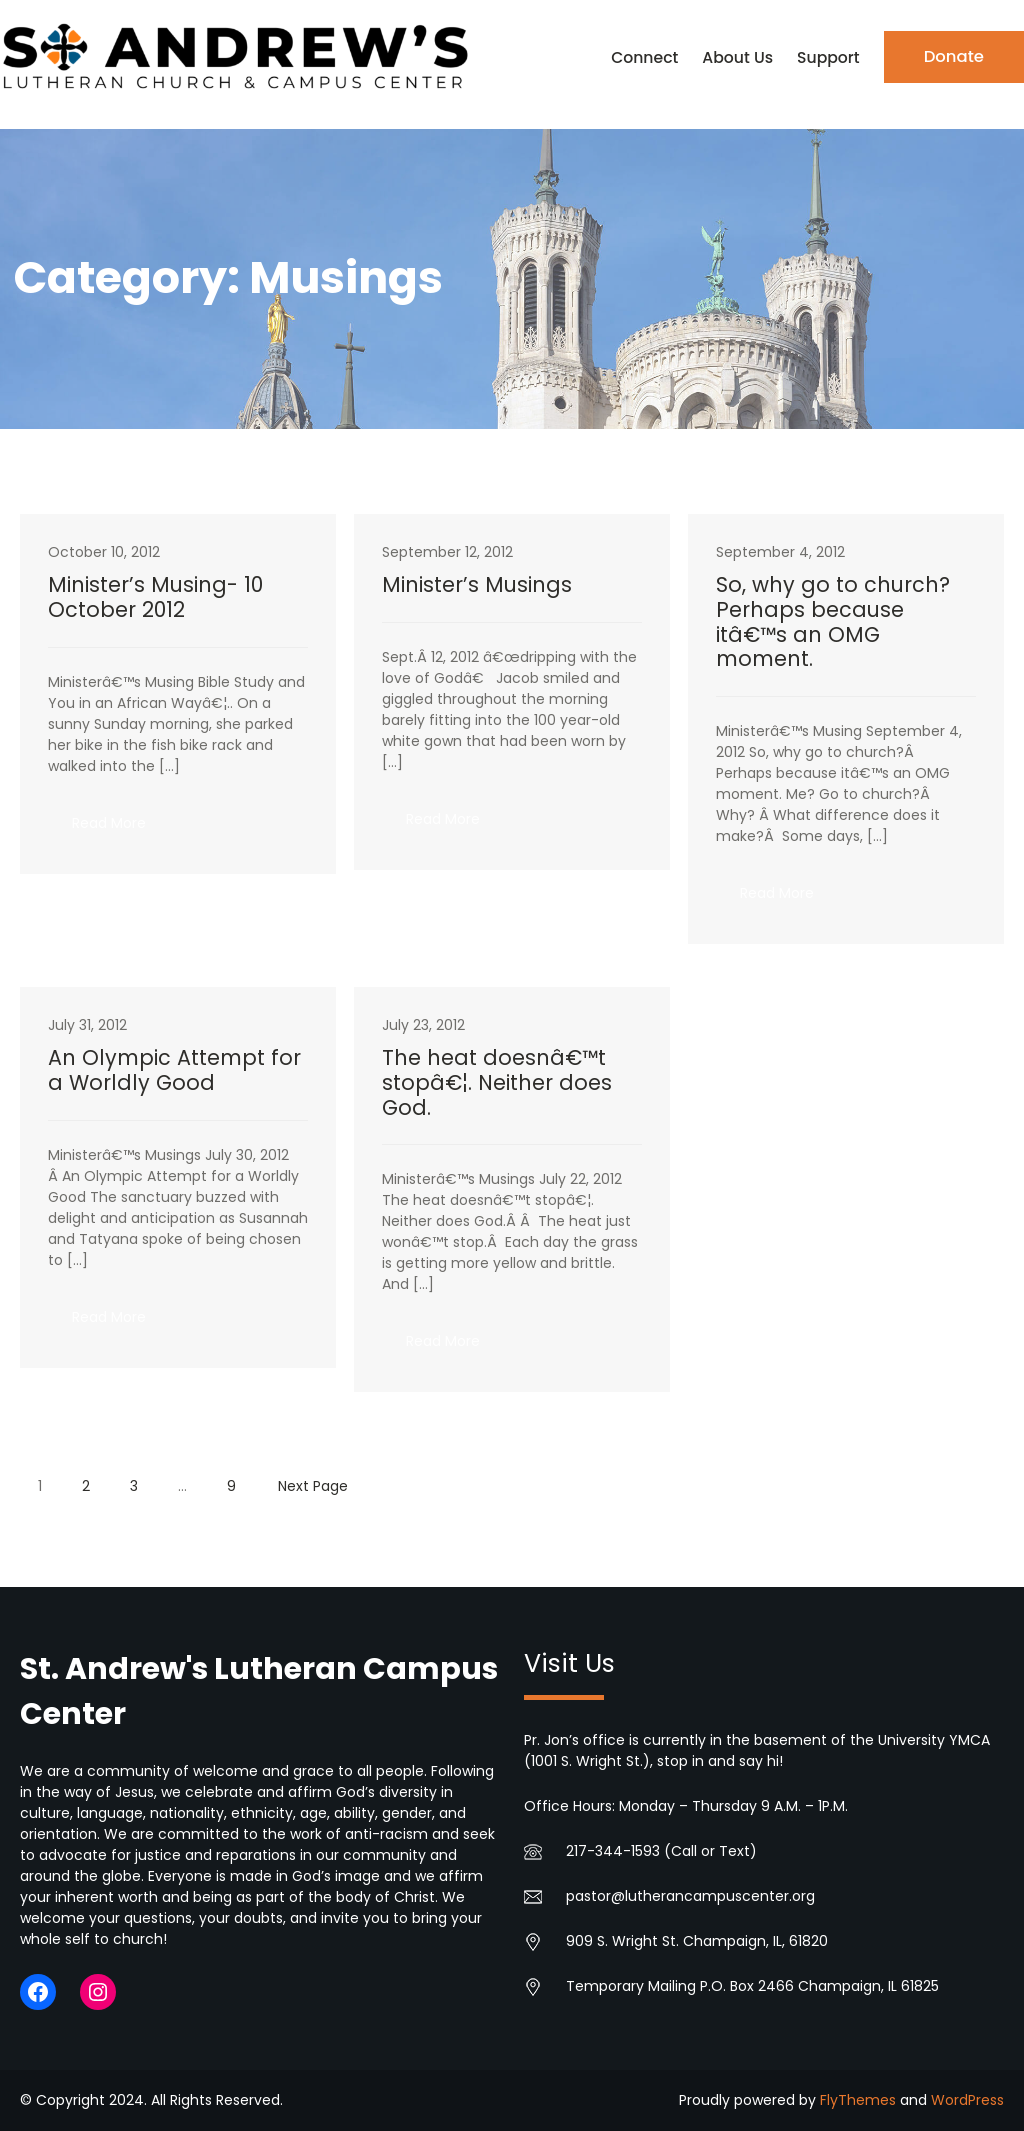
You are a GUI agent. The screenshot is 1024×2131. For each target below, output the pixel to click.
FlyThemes (858, 2100)
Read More (121, 829)
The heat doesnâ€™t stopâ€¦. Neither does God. (497, 1083)
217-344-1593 (613, 1851)
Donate (954, 56)
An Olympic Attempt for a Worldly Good (174, 1071)
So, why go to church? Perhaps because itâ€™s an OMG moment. (833, 623)
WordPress (967, 2100)
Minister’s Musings (477, 585)
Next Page (313, 1486)
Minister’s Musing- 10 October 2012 (155, 598)
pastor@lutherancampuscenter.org (690, 1896)
